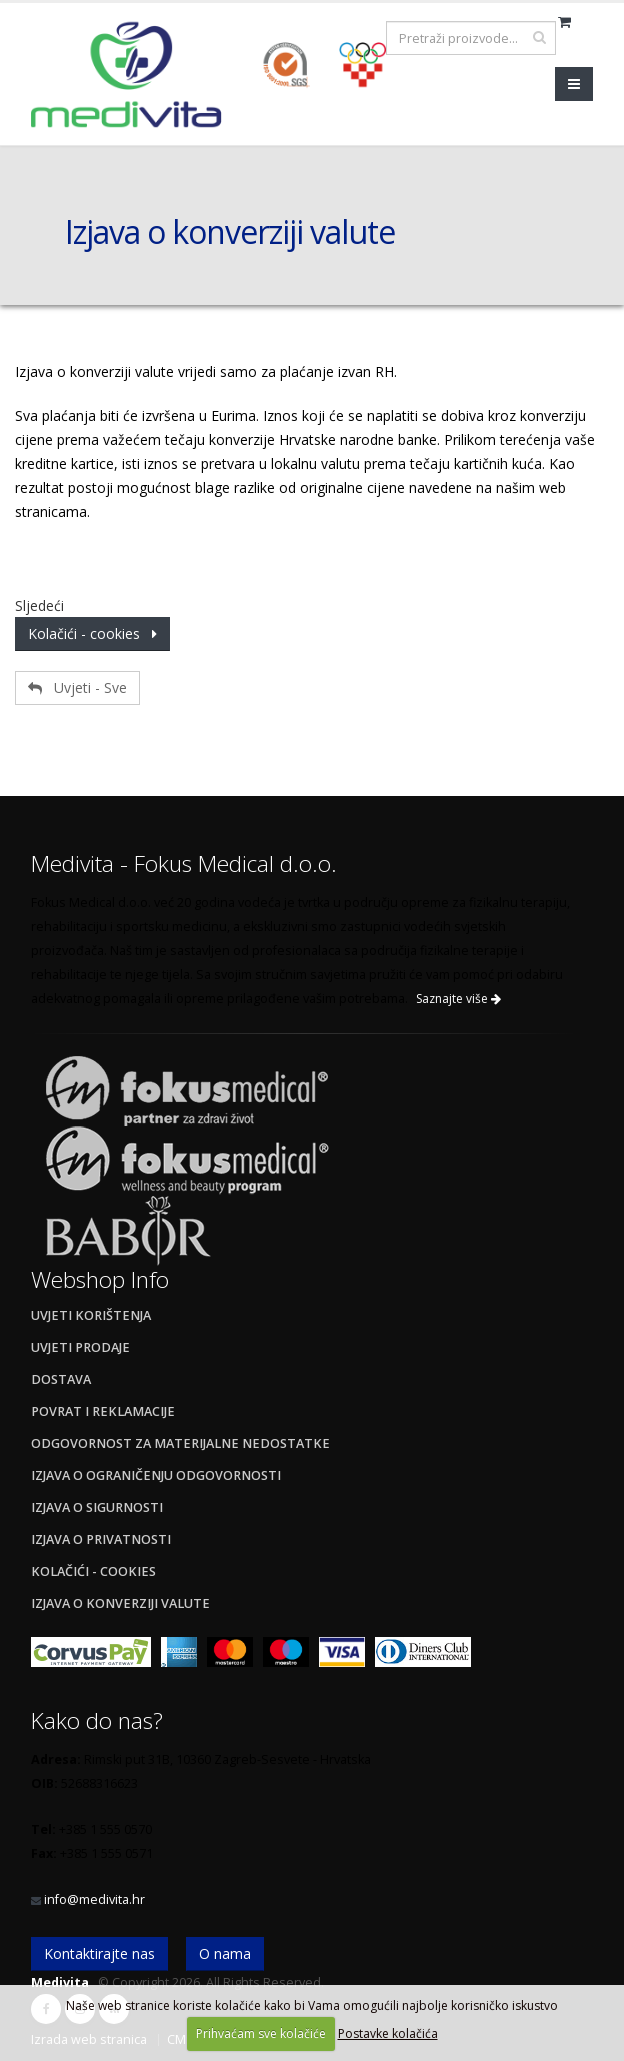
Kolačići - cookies (92, 633)
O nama (225, 1953)
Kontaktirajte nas (99, 1953)
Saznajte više (458, 998)
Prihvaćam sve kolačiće (261, 2033)
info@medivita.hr (94, 1899)
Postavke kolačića (388, 2033)
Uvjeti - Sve (77, 687)
